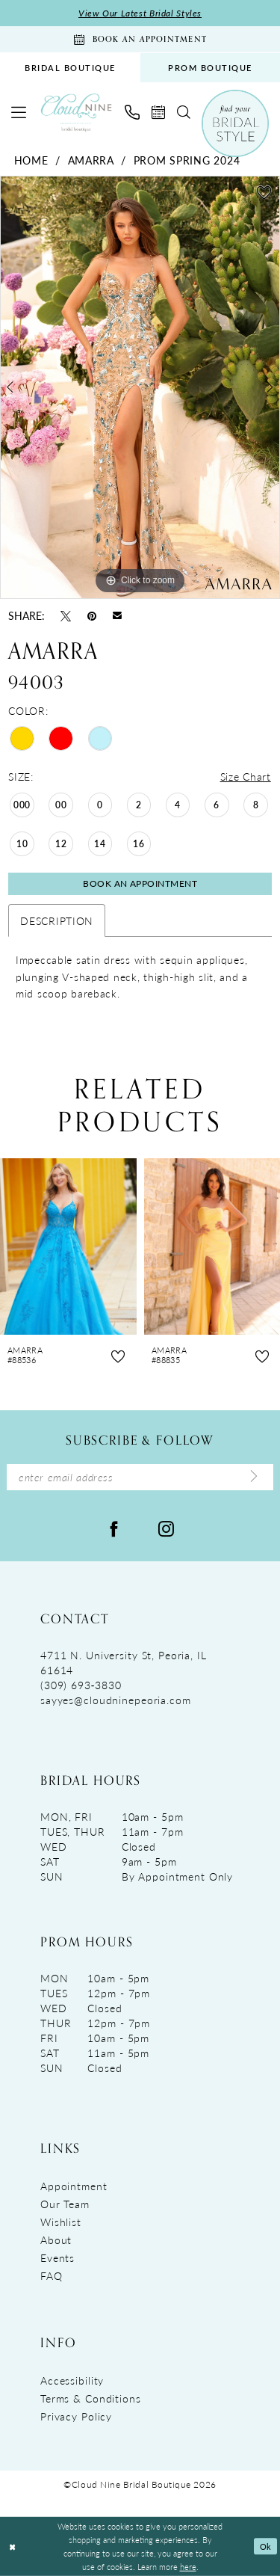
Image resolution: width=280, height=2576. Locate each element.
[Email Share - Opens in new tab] (117, 615)
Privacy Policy (76, 2416)
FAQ (51, 2275)
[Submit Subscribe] (253, 1476)
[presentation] (68, 1246)
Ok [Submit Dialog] (266, 2546)
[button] (18, 112)
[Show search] (183, 112)
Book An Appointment (140, 883)
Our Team (65, 2203)
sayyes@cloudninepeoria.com (115, 1699)
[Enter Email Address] (140, 1477)
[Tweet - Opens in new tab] (66, 614)
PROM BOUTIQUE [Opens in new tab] (210, 67)
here (188, 2566)
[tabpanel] (140, 387)
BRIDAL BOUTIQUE (70, 67)
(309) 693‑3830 (81, 1684)
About (56, 2239)
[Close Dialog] (12, 2546)
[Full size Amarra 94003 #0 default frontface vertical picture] (140, 387)
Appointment (74, 2185)
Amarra (91, 160)
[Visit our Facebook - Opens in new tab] (113, 1527)
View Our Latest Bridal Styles (140, 13)
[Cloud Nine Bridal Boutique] (76, 112)
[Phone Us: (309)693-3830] (132, 112)
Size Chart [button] (245, 776)
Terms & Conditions (90, 2398)
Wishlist (60, 2221)
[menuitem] (70, 67)
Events (57, 2257)
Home (31, 160)
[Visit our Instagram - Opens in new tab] (166, 1527)
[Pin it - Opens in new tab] (92, 614)
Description (56, 920)
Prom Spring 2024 (187, 160)
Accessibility (72, 2380)
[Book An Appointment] (140, 39)
